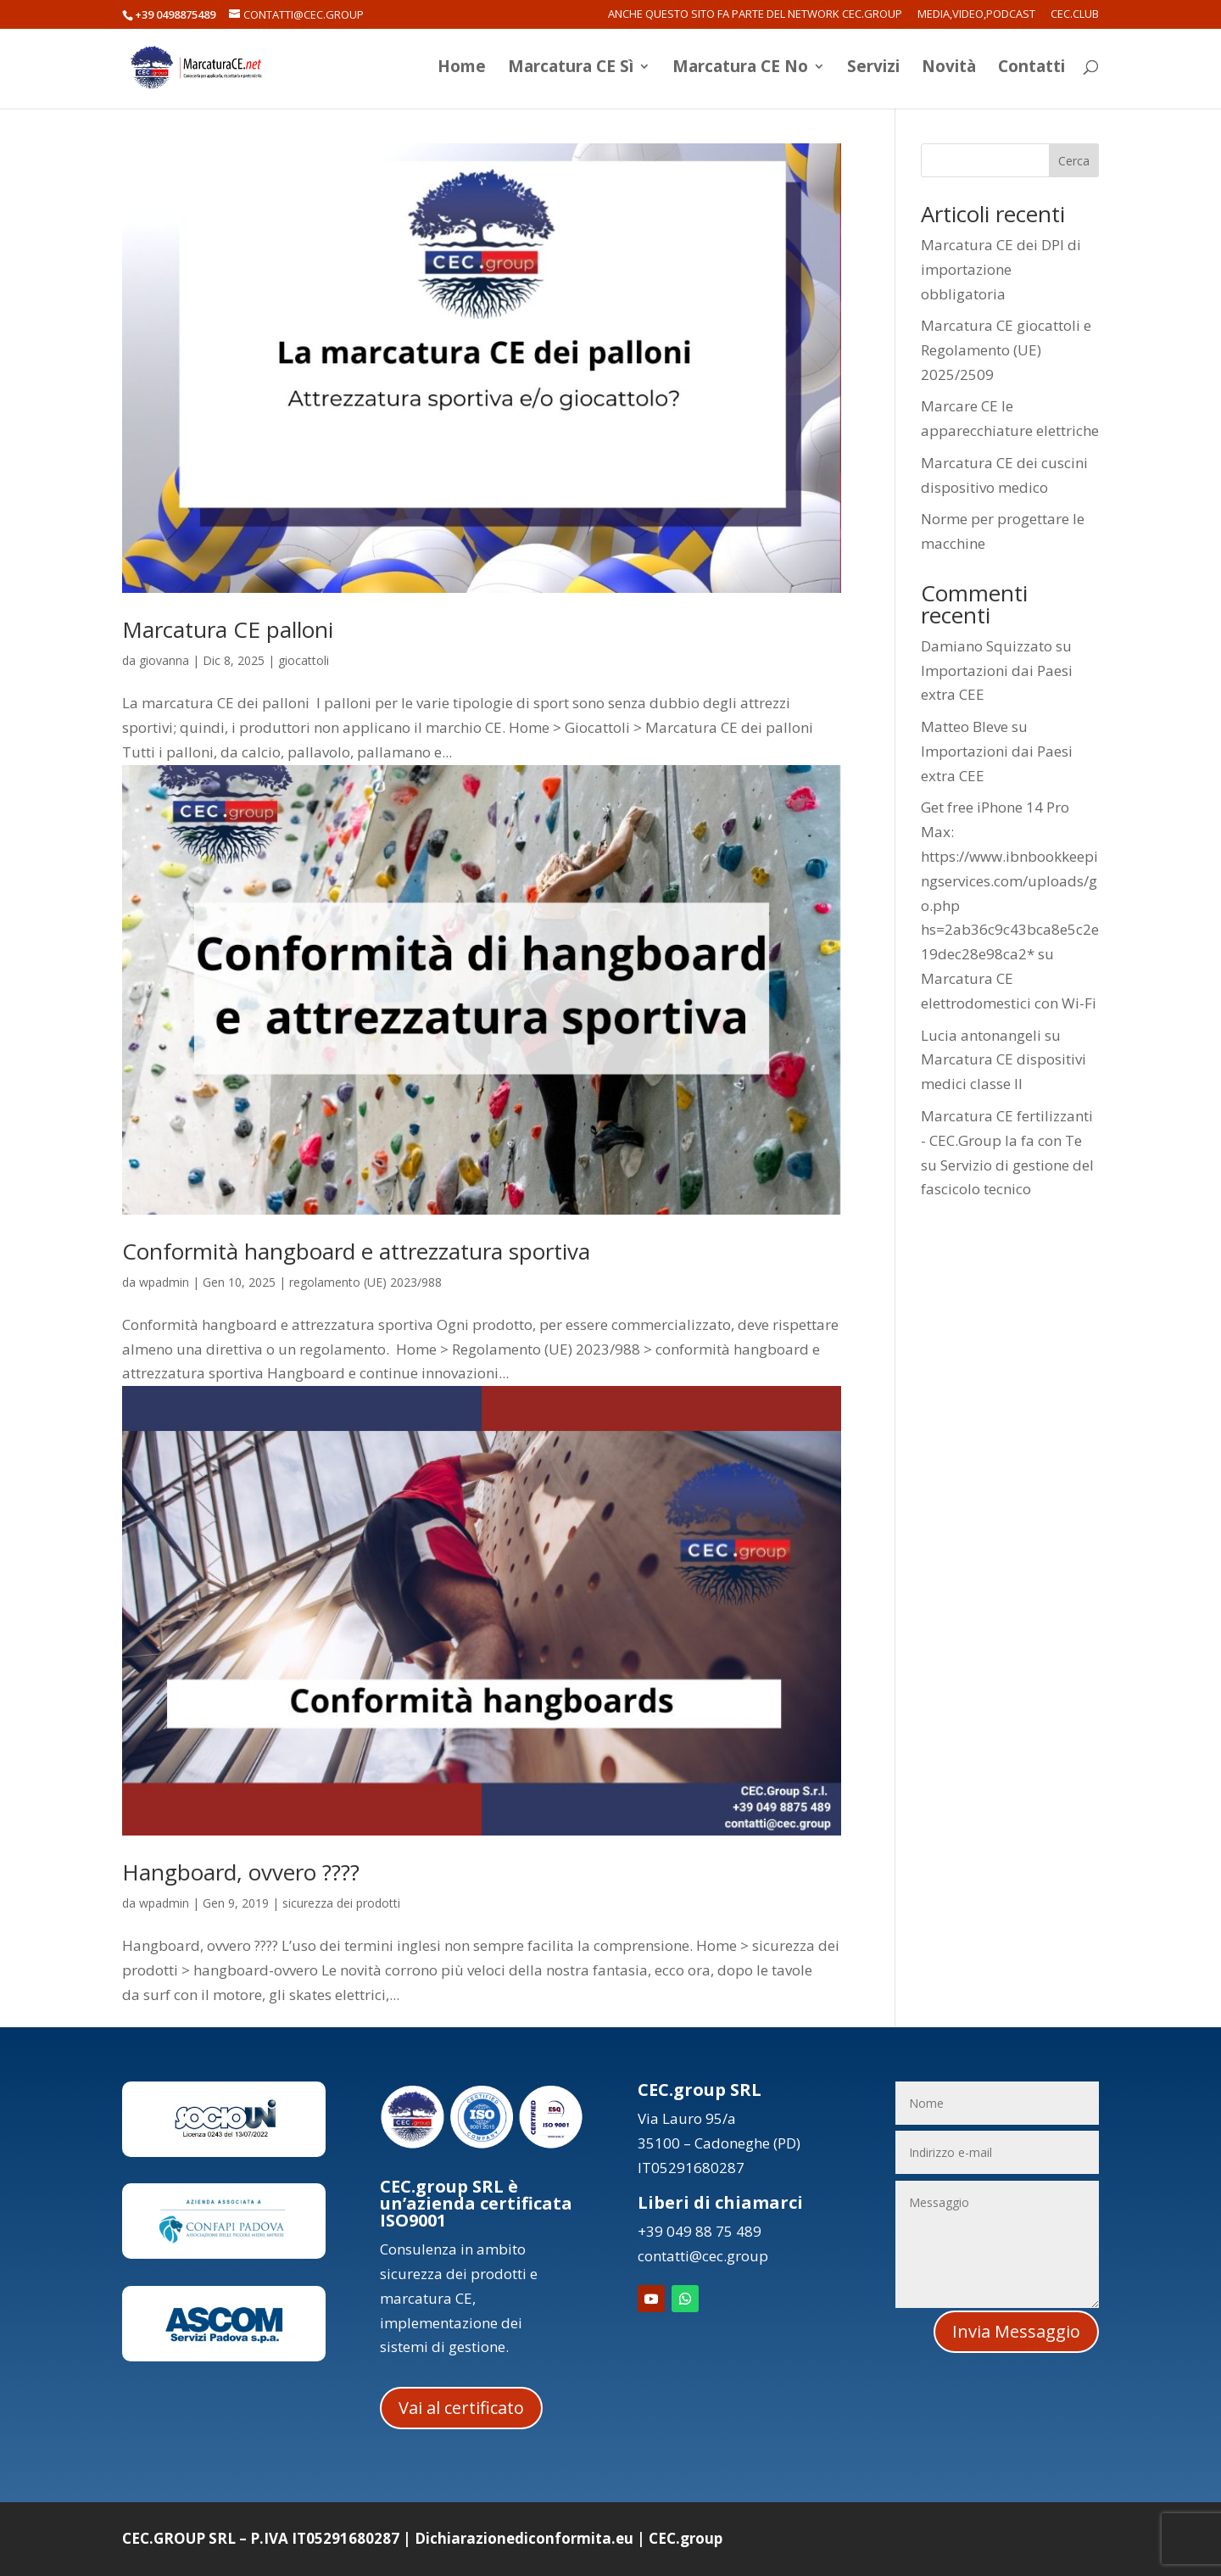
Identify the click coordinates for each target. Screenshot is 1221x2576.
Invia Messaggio (1016, 2331)
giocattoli (303, 660)
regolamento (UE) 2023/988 (365, 1282)
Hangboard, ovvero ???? (241, 1872)
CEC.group (685, 2538)
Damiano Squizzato (986, 646)
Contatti (1031, 70)
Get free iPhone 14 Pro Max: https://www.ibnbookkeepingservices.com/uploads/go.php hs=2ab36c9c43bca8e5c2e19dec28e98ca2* (1010, 880)
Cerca (1074, 161)
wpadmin (164, 1282)
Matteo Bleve (964, 726)
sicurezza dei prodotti (341, 1903)
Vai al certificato (461, 2407)
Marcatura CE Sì (570, 70)
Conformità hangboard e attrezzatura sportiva (356, 1251)
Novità (949, 70)
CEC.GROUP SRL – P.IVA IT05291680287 (260, 2538)
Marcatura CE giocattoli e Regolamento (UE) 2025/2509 (1006, 350)
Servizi (873, 70)
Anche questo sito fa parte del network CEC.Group (755, 14)
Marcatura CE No (740, 70)
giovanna (164, 660)
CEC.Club (1075, 14)
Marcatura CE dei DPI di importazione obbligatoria (1001, 269)
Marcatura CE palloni (227, 629)
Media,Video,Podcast (976, 14)
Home (462, 70)
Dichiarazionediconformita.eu (524, 2538)
